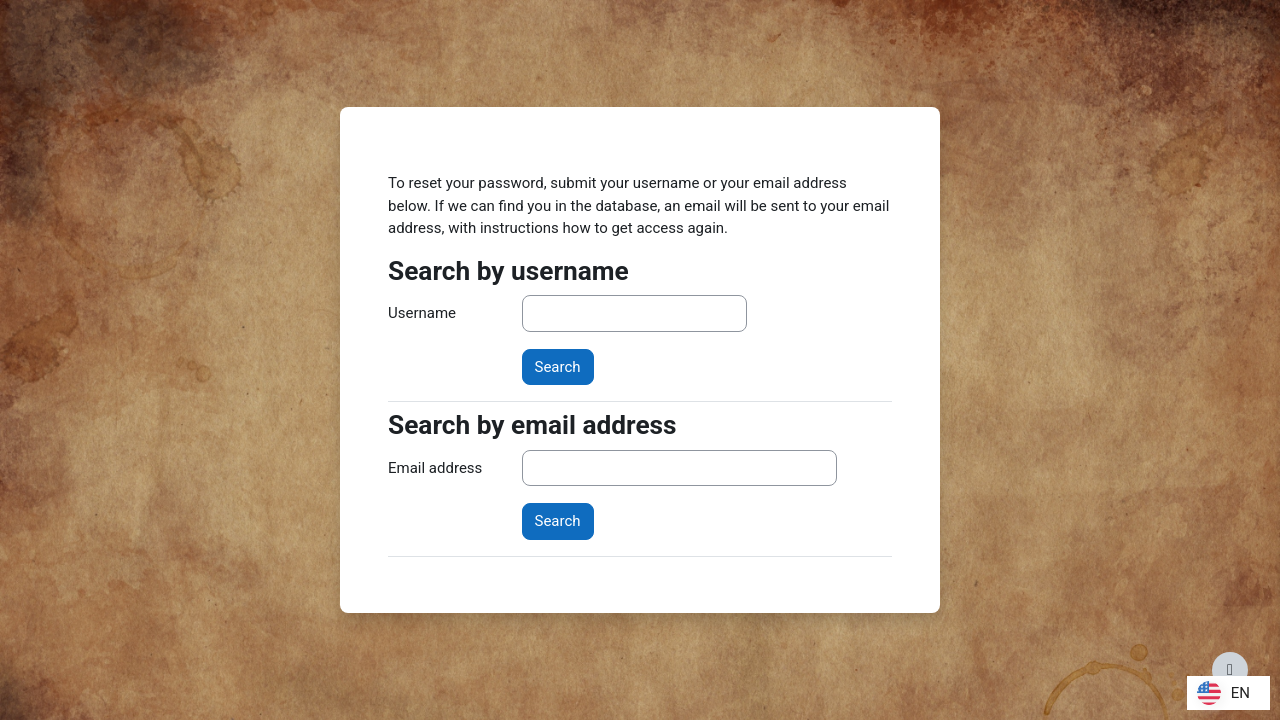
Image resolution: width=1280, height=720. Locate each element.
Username (422, 313)
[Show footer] (1230, 670)
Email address (435, 468)
